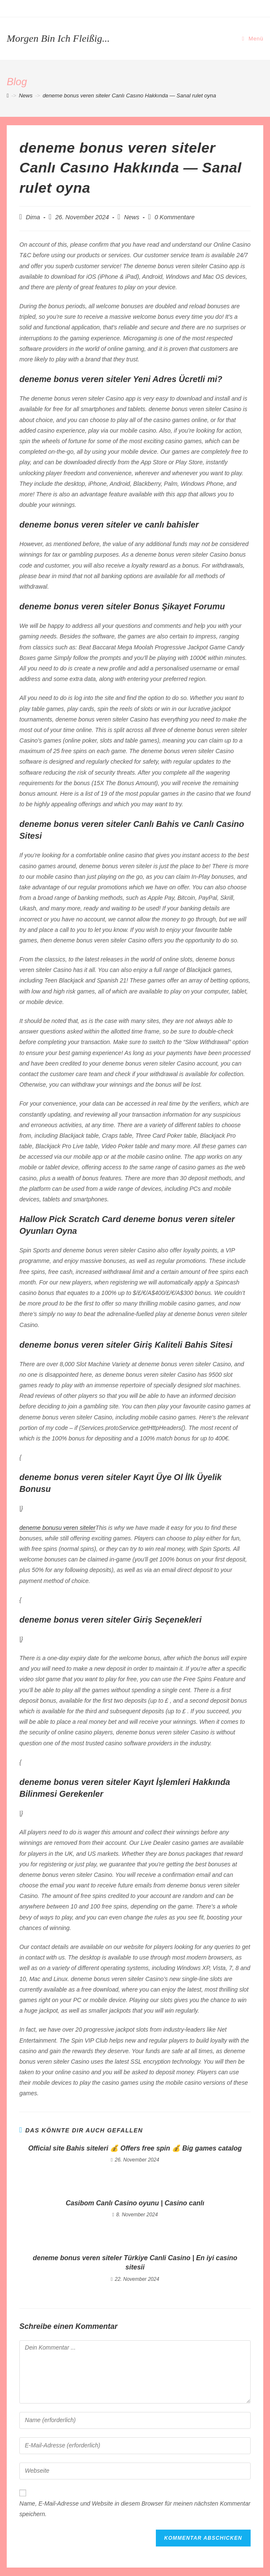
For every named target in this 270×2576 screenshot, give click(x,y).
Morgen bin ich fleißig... (58, 38)
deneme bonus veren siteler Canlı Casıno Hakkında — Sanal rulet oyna (129, 95)
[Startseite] (8, 95)
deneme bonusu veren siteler (57, 1527)
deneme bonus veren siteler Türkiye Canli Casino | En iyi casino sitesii (135, 2262)
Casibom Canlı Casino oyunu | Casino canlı (135, 2203)
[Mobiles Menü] (252, 38)
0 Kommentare (175, 217)
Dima (33, 217)
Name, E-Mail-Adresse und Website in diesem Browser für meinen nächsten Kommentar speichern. (134, 2508)
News (131, 217)
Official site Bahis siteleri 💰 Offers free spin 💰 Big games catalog (135, 2148)
